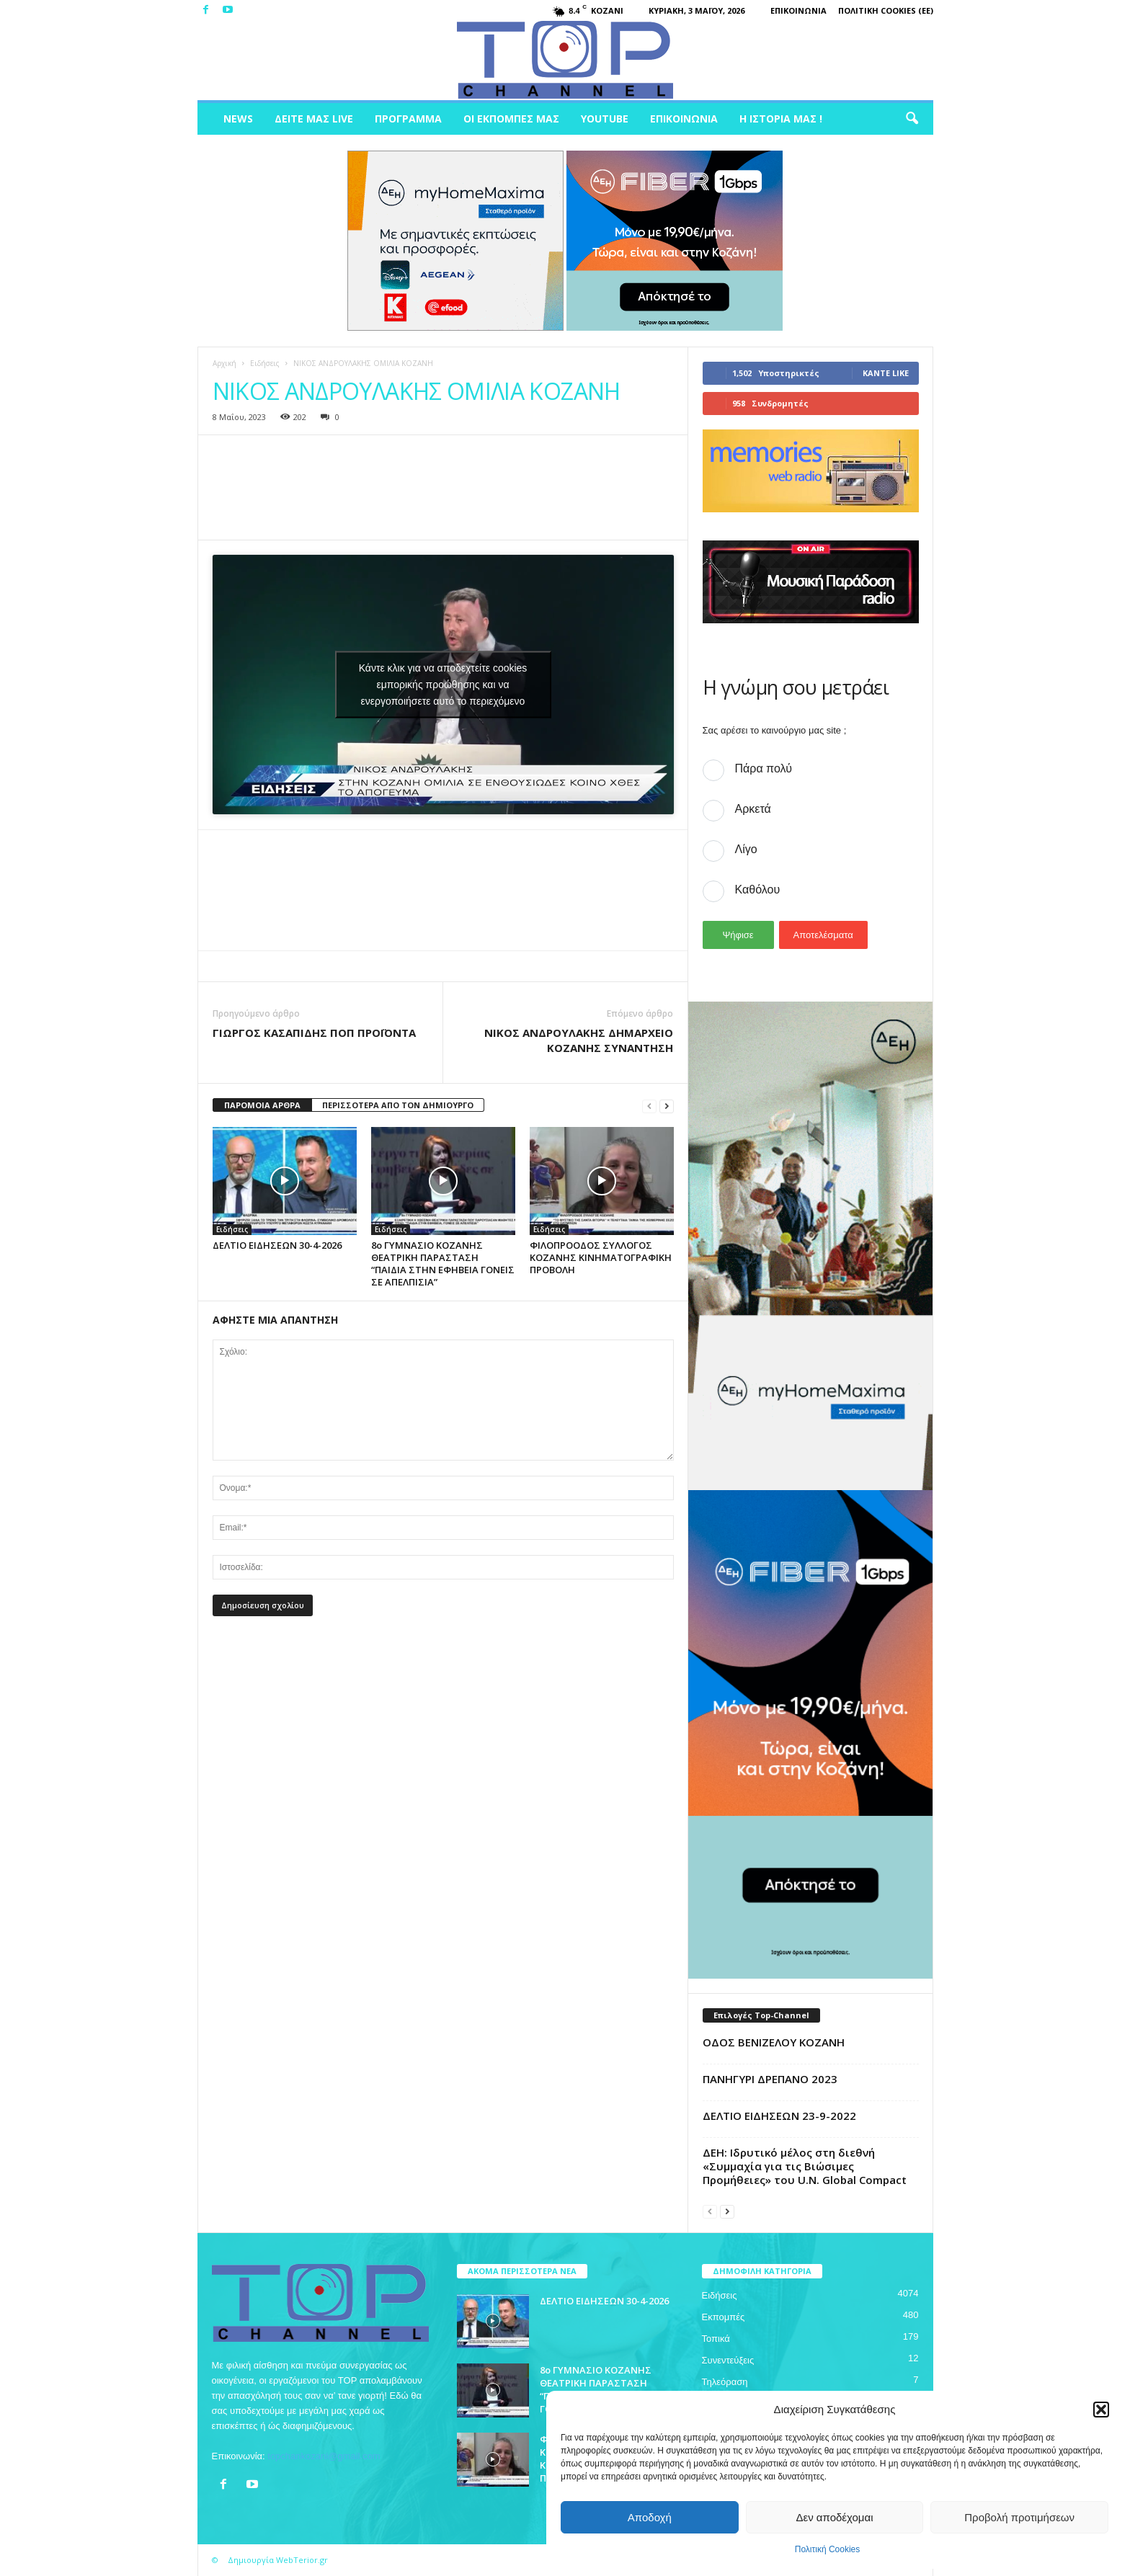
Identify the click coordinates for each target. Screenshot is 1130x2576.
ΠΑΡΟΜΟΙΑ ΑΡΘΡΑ (262, 1105)
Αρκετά (753, 809)
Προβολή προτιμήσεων (1019, 2517)
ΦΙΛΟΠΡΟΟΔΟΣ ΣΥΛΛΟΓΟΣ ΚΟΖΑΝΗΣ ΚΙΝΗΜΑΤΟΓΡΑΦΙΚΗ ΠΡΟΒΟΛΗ (601, 1257)
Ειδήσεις (265, 363)
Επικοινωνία (798, 10)
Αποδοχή (650, 2517)
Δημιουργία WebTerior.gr (278, 2559)
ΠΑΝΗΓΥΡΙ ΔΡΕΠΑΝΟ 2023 (770, 2079)
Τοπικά (716, 2338)
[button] (1101, 2409)
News (238, 118)
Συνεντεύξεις (728, 2360)
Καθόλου (757, 889)
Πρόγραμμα (408, 118)
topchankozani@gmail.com (323, 2456)
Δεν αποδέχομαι (834, 2517)
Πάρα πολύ (763, 768)
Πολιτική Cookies (827, 2549)
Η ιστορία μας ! (780, 118)
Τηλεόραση (725, 2381)
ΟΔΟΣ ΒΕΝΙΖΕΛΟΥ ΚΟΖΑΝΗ (774, 2042)
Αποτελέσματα (823, 935)
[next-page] (666, 1105)
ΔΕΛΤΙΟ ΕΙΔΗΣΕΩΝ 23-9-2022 (779, 2115)
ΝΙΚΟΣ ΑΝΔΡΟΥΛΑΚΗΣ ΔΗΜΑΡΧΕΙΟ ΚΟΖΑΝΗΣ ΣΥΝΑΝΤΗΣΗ (578, 1040)
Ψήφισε (737, 935)
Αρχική (224, 363)
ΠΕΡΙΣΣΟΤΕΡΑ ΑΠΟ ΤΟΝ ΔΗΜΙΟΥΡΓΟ (397, 1105)
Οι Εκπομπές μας (511, 118)
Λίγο (746, 849)
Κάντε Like (886, 372)
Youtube (604, 118)
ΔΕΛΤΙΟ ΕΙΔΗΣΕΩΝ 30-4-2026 (277, 1245)
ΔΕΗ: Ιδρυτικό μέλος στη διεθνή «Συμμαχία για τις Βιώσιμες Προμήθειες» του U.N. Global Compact (805, 2166)
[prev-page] (649, 1105)
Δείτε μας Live (314, 118)
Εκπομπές (723, 2317)
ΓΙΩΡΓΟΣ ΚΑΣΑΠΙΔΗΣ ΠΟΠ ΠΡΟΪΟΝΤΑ (314, 1032)
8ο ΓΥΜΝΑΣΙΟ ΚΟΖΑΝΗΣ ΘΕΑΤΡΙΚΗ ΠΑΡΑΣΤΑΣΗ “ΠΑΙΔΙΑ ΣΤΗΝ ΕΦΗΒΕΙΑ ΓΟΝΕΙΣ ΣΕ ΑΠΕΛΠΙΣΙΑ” (443, 1263)
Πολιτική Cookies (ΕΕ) (885, 10)
